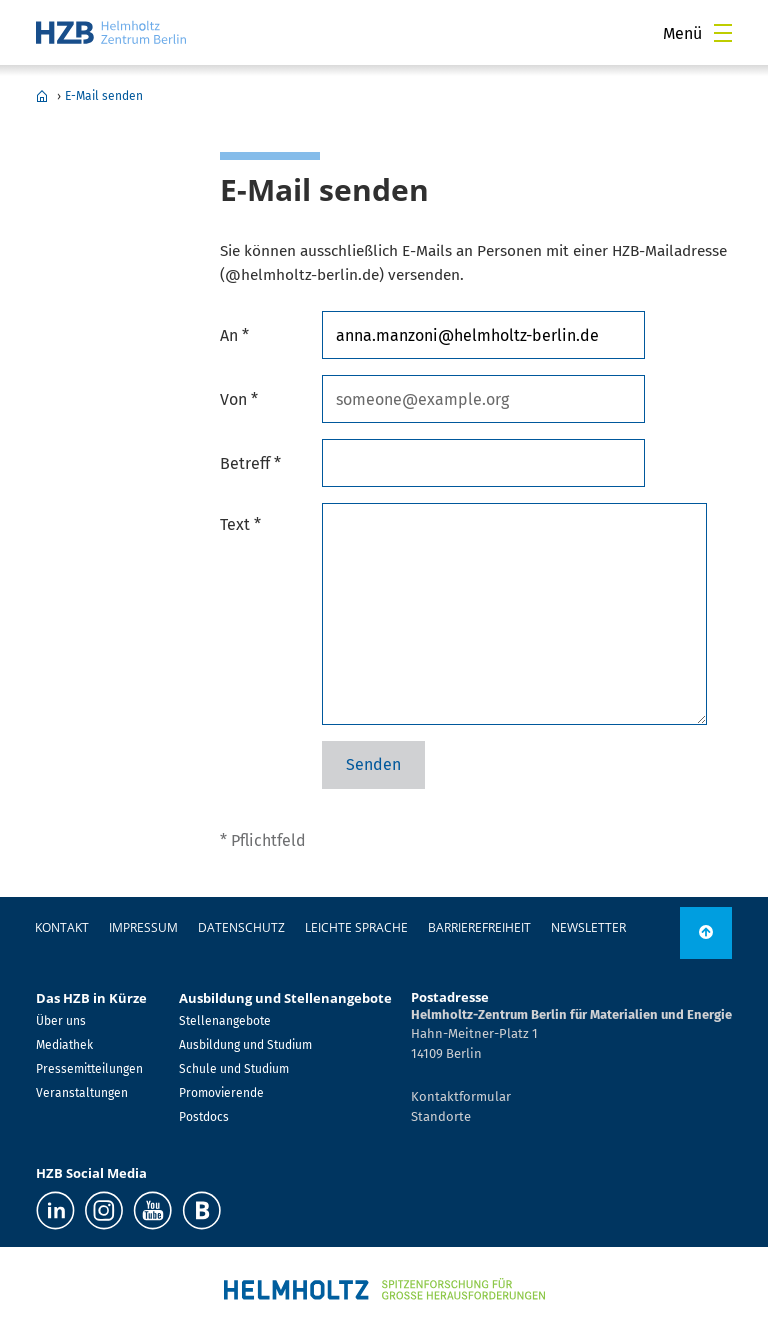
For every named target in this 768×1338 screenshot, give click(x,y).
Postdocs (204, 1117)
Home (42, 96)
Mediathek (64, 1045)
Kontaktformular (461, 1096)
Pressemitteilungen (89, 1069)
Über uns (61, 1021)
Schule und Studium (234, 1069)
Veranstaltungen (82, 1093)
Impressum (143, 927)
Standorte (441, 1116)
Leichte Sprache (356, 927)
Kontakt (62, 927)
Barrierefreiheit (479, 927)
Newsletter (588, 927)
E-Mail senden (104, 96)
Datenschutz (241, 927)
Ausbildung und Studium (245, 1045)
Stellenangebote (225, 1021)
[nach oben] (706, 933)
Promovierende (221, 1093)
